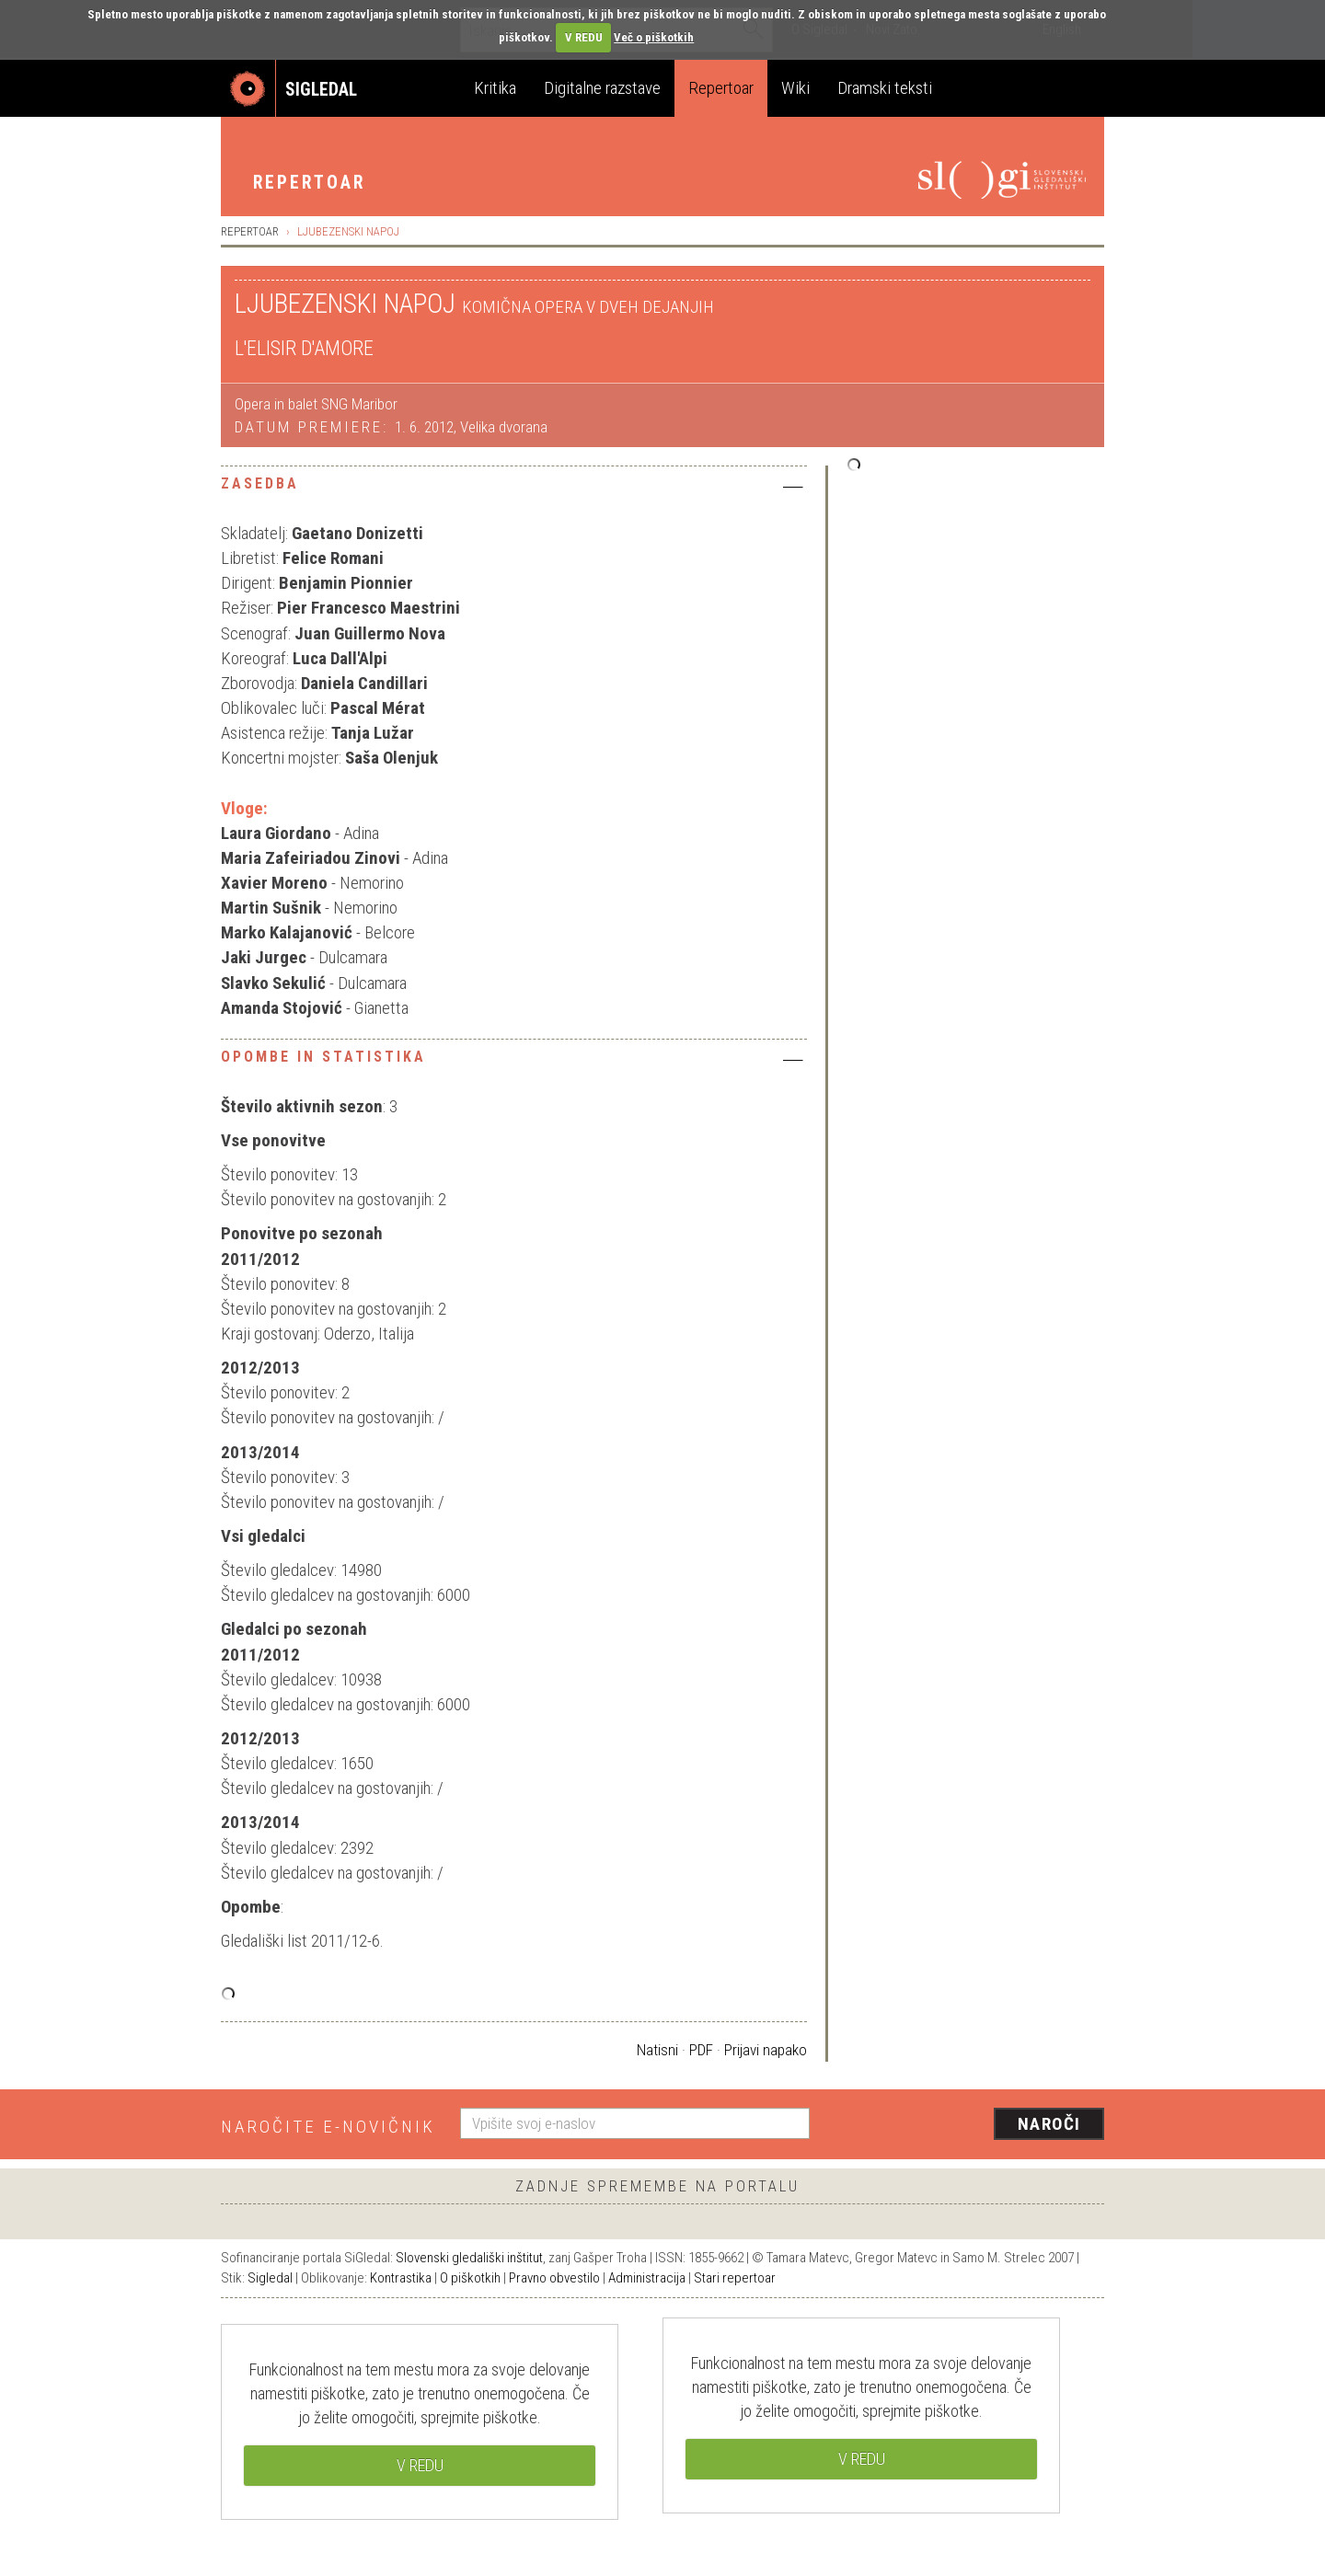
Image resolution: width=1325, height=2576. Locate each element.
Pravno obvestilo (554, 2278)
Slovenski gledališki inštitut (469, 2257)
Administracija (647, 2278)
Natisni (657, 2050)
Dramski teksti (884, 87)
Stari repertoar (735, 2278)
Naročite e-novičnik (328, 2126)
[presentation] (968, 2125)
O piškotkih (470, 2278)
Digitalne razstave (602, 87)
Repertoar (721, 87)
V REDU (584, 37)
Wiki (795, 87)
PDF (701, 2050)
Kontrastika (401, 2278)
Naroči (1049, 2123)
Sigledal (270, 2278)
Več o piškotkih (654, 37)
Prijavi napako (765, 2050)
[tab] (514, 489)
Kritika (495, 87)
